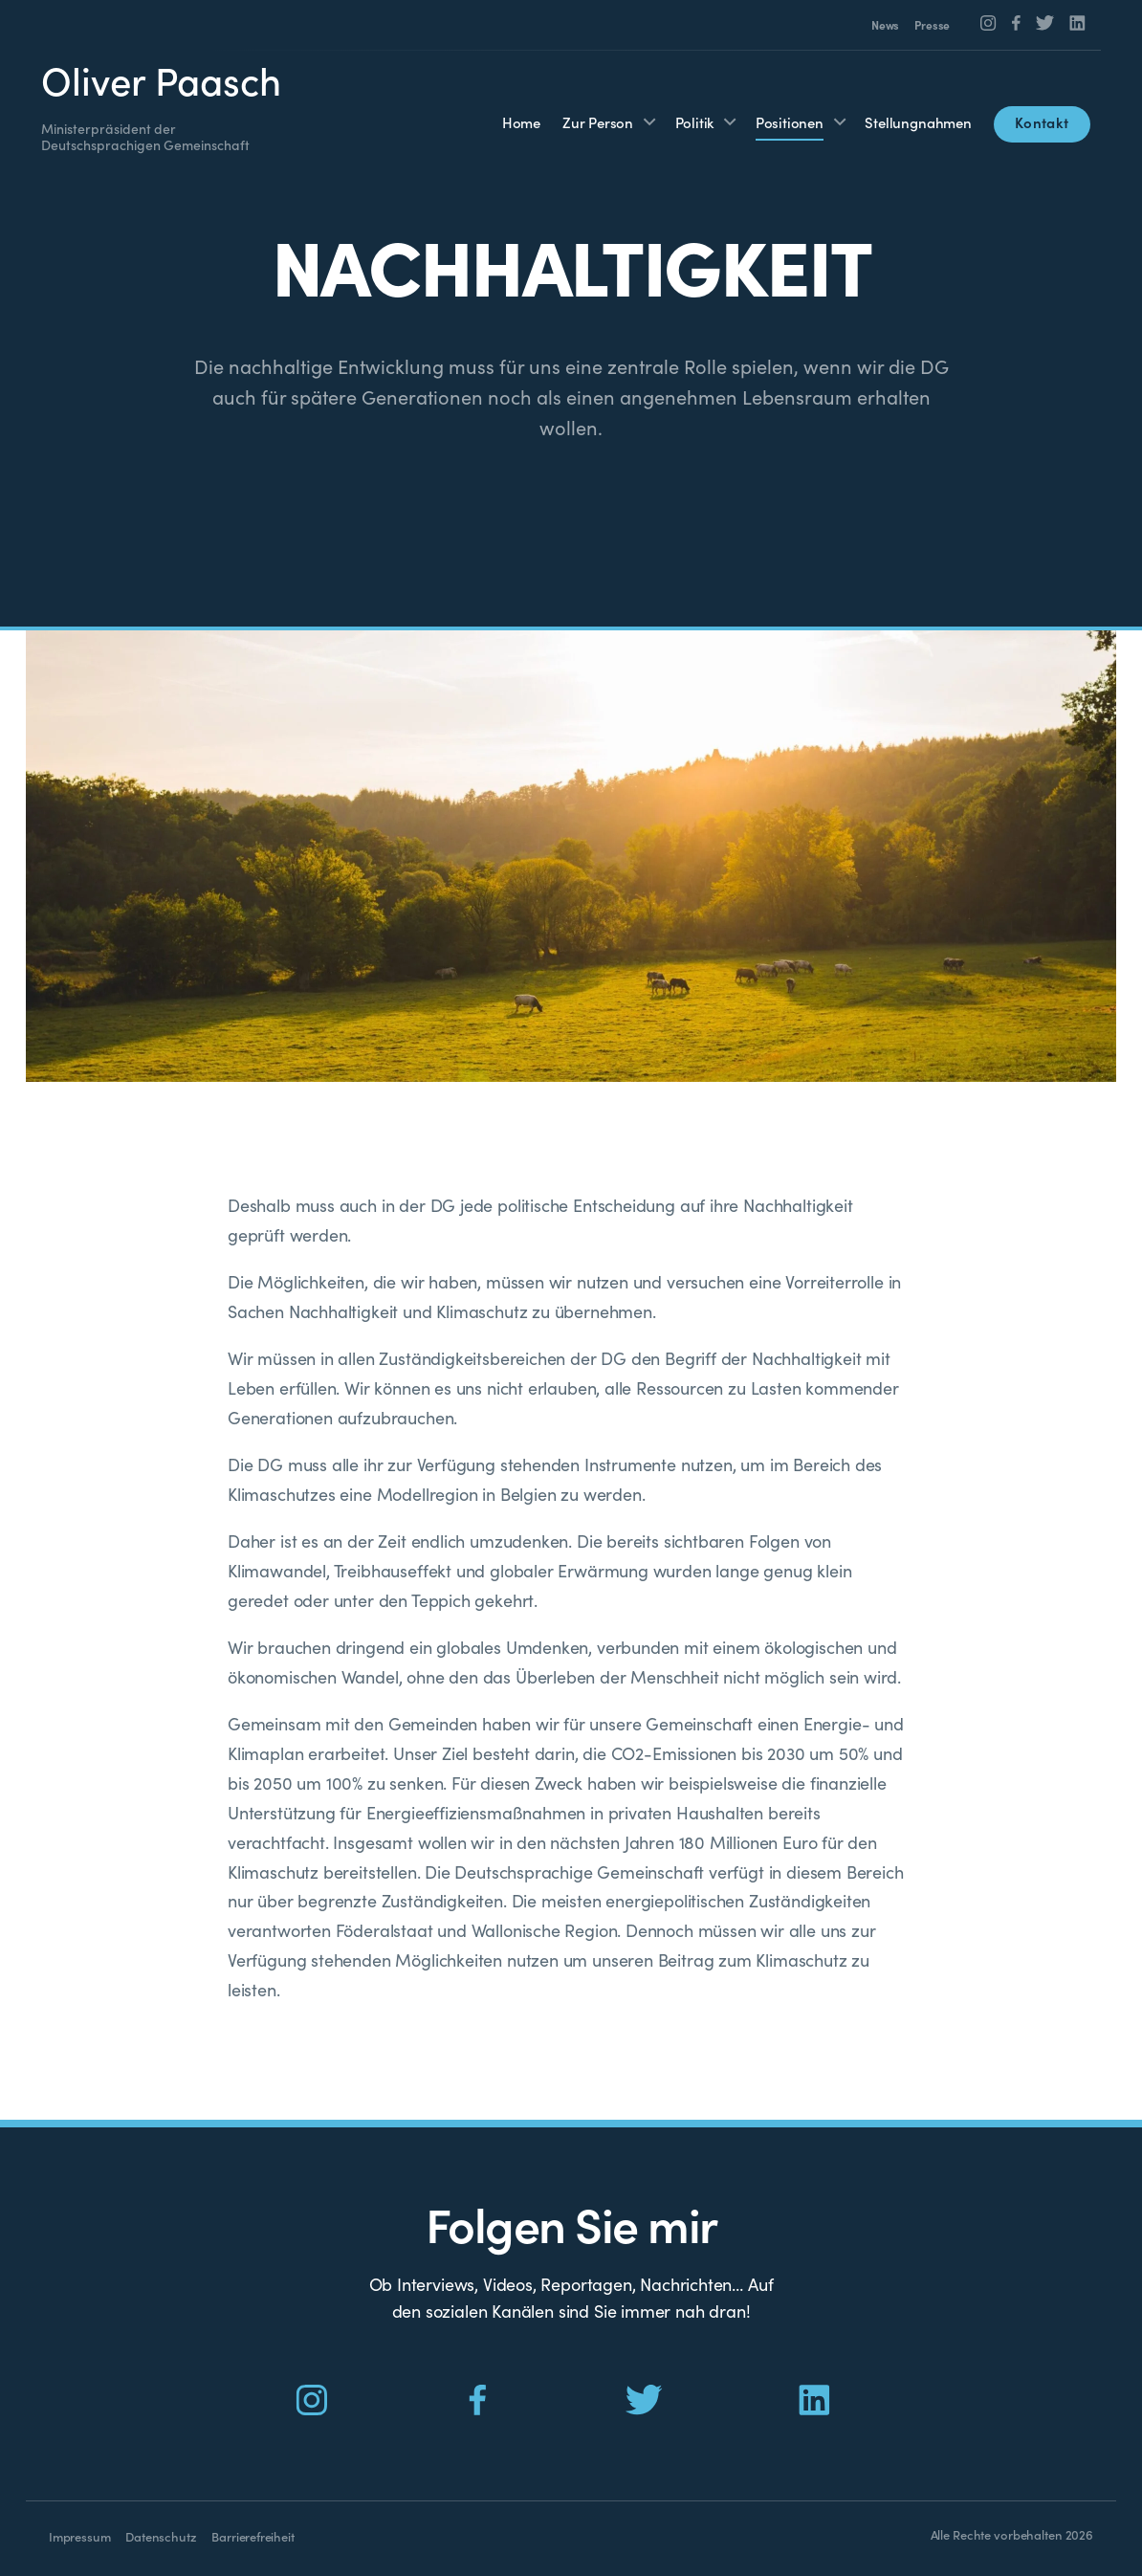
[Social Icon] (988, 23)
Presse (932, 25)
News (885, 25)
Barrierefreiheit (252, 2536)
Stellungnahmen (918, 122)
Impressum (79, 2536)
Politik (694, 122)
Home (521, 122)
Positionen (790, 122)
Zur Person (597, 122)
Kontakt (1041, 122)
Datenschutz (160, 2536)
